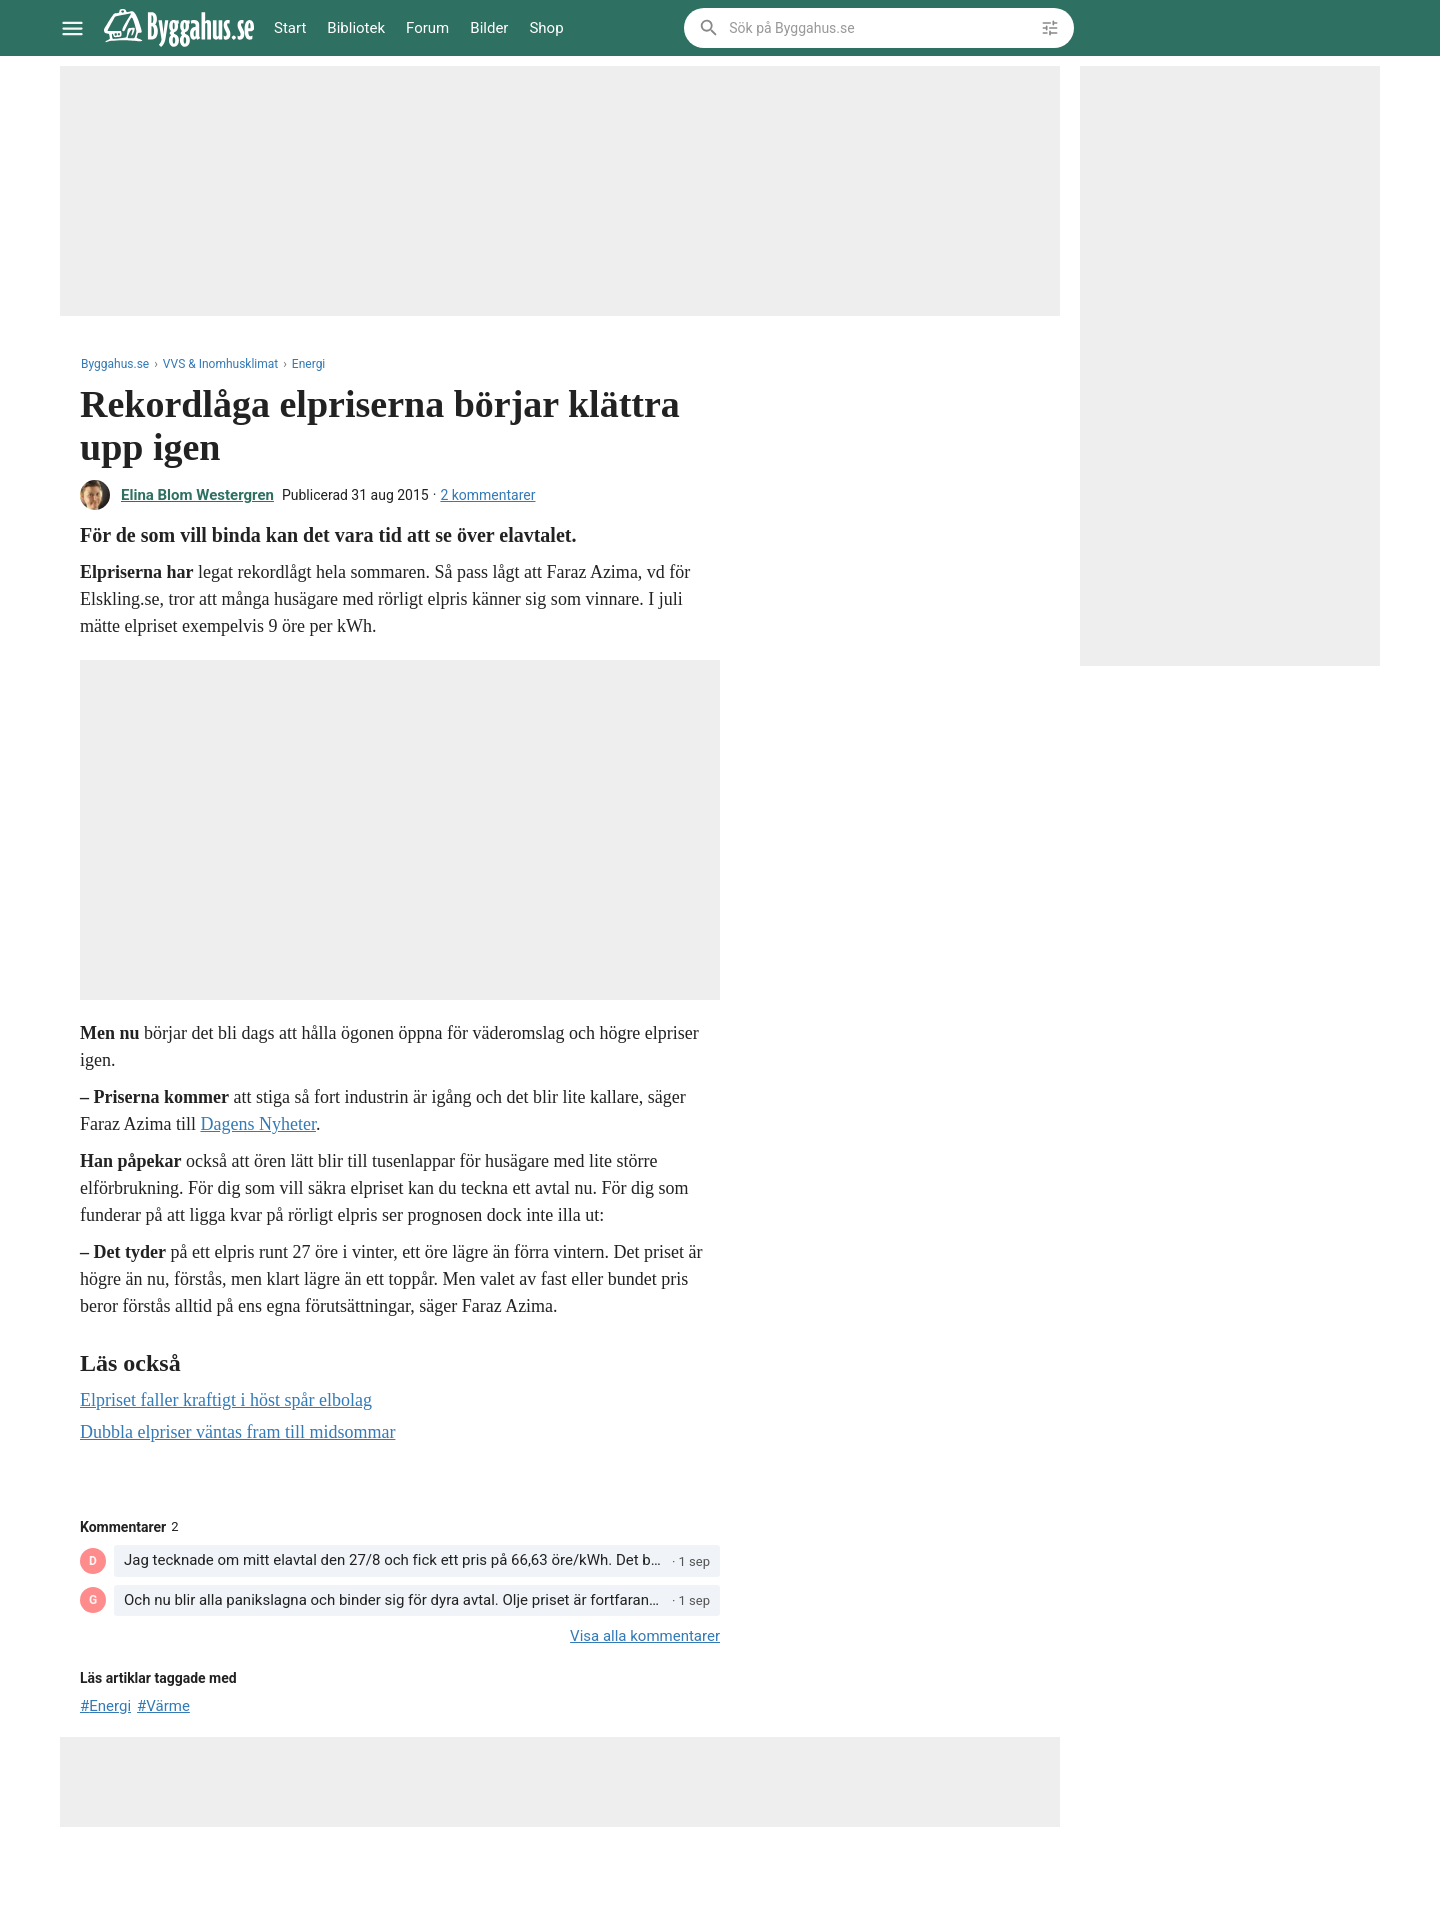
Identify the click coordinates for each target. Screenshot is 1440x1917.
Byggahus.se (115, 364)
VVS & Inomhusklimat (220, 364)
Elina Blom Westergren (197, 495)
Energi (308, 364)
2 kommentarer (487, 495)
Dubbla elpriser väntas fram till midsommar (237, 1432)
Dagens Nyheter (257, 1124)
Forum (427, 28)
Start (290, 28)
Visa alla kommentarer (645, 1636)
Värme (168, 1706)
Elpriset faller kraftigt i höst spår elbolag (226, 1400)
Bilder (489, 28)
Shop (546, 28)
